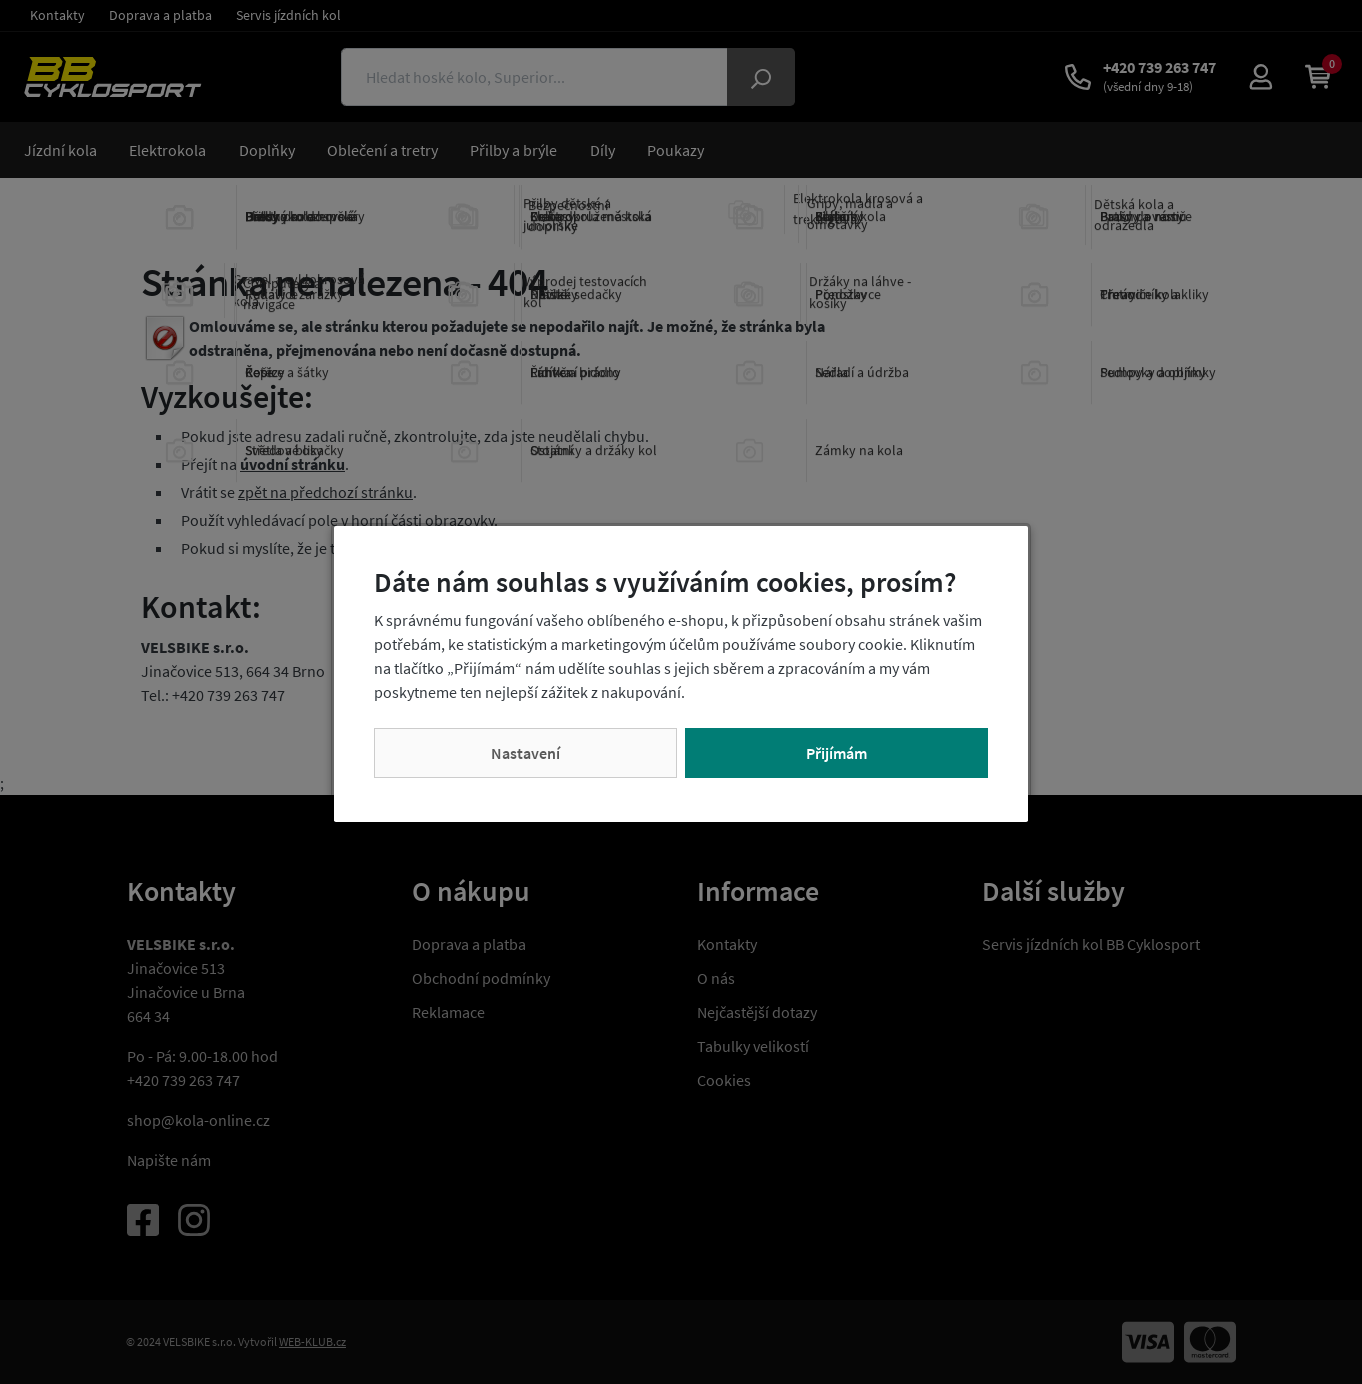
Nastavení (525, 753)
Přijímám (836, 753)
